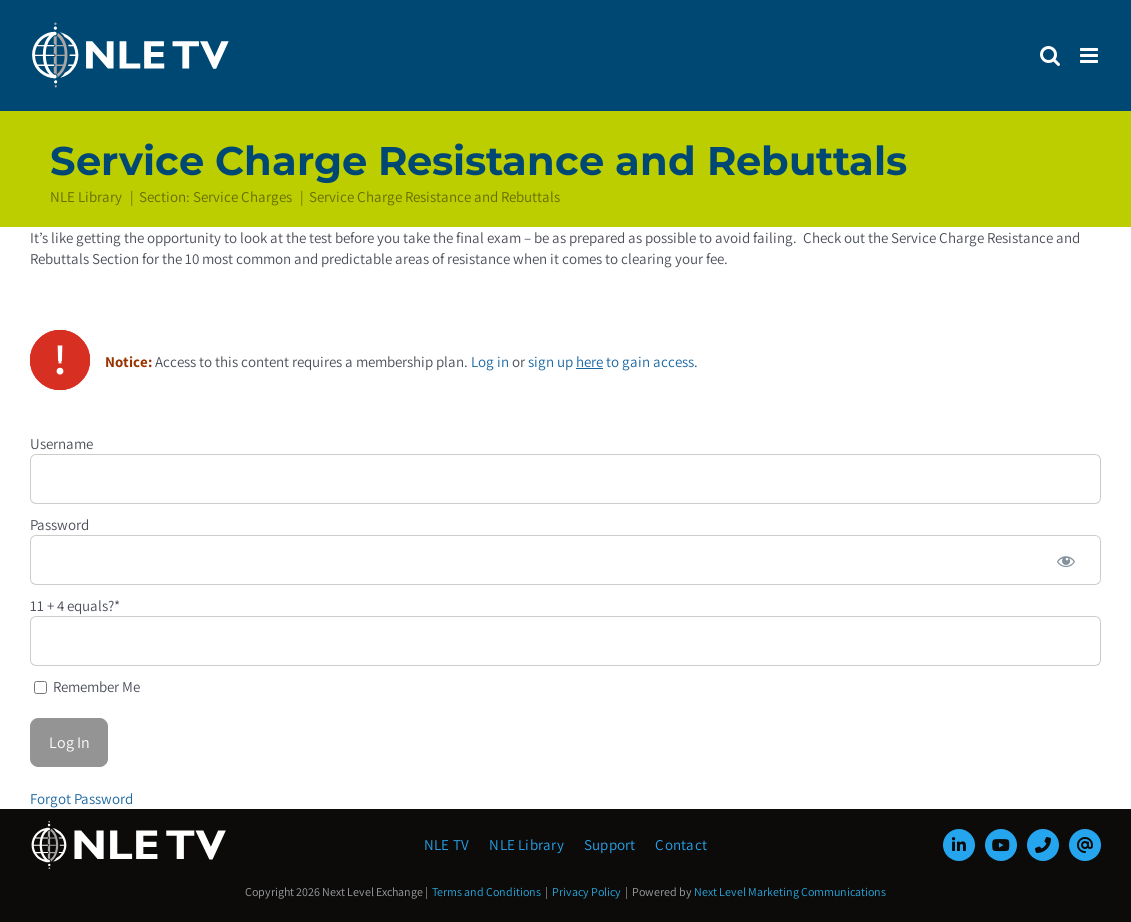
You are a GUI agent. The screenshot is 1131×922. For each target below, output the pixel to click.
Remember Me (87, 686)
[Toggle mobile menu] (1090, 55)
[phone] (1043, 845)
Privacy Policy (586, 891)
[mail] (1085, 845)
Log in (490, 361)
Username (61, 443)
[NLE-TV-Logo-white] (130, 826)
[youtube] (1001, 845)
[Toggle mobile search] (1050, 55)
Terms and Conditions (486, 891)
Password (59, 524)
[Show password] (1066, 560)
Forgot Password (81, 798)
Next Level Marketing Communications (790, 891)
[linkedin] (959, 845)
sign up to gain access (611, 361)
